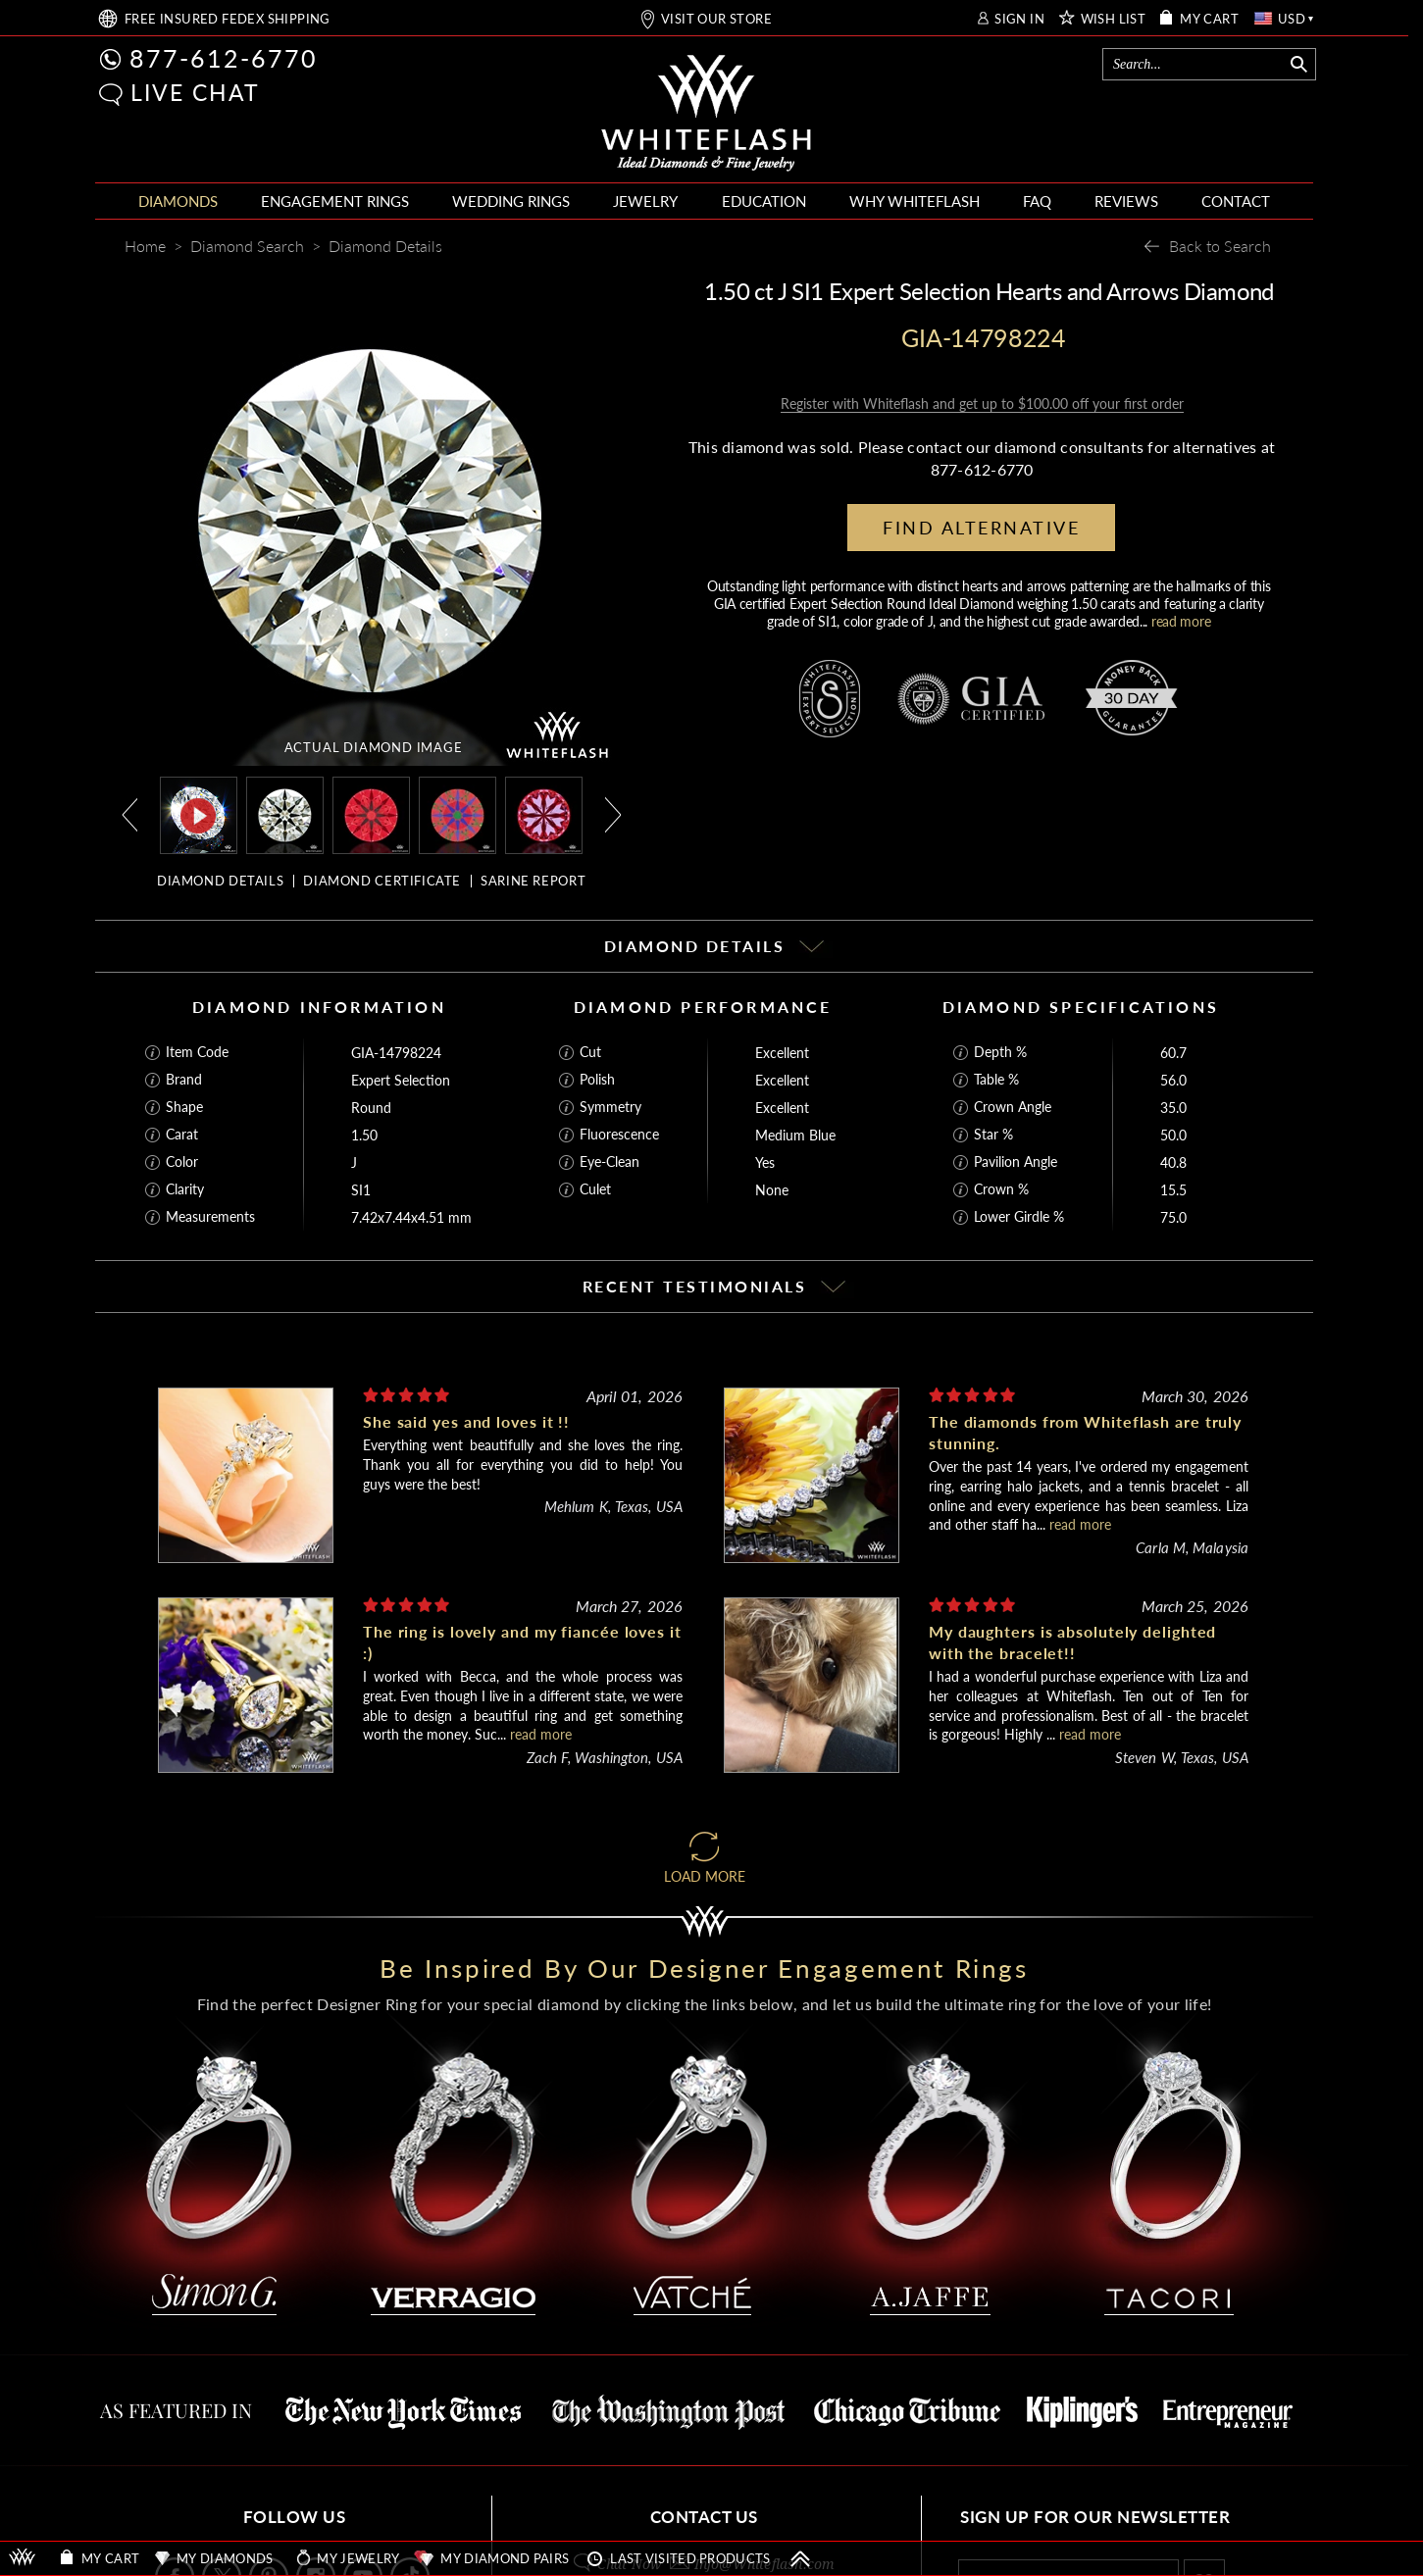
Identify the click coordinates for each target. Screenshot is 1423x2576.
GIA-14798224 (396, 1052)
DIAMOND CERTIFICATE (382, 880)
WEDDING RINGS (511, 201)
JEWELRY (645, 201)
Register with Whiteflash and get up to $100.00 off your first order (982, 403)
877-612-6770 (223, 58)
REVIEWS (1126, 201)
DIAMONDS (178, 201)
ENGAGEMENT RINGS (335, 201)
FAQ (1037, 201)
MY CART (1209, 19)
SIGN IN (1019, 19)
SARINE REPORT (533, 880)
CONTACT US (704, 2516)
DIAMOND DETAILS (220, 880)
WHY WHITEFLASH (914, 201)
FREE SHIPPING (227, 19)
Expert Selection (400, 1080)
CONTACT (1235, 201)
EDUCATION (764, 201)
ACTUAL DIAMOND (373, 747)
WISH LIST (1113, 19)
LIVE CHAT (195, 92)
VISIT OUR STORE (716, 19)
